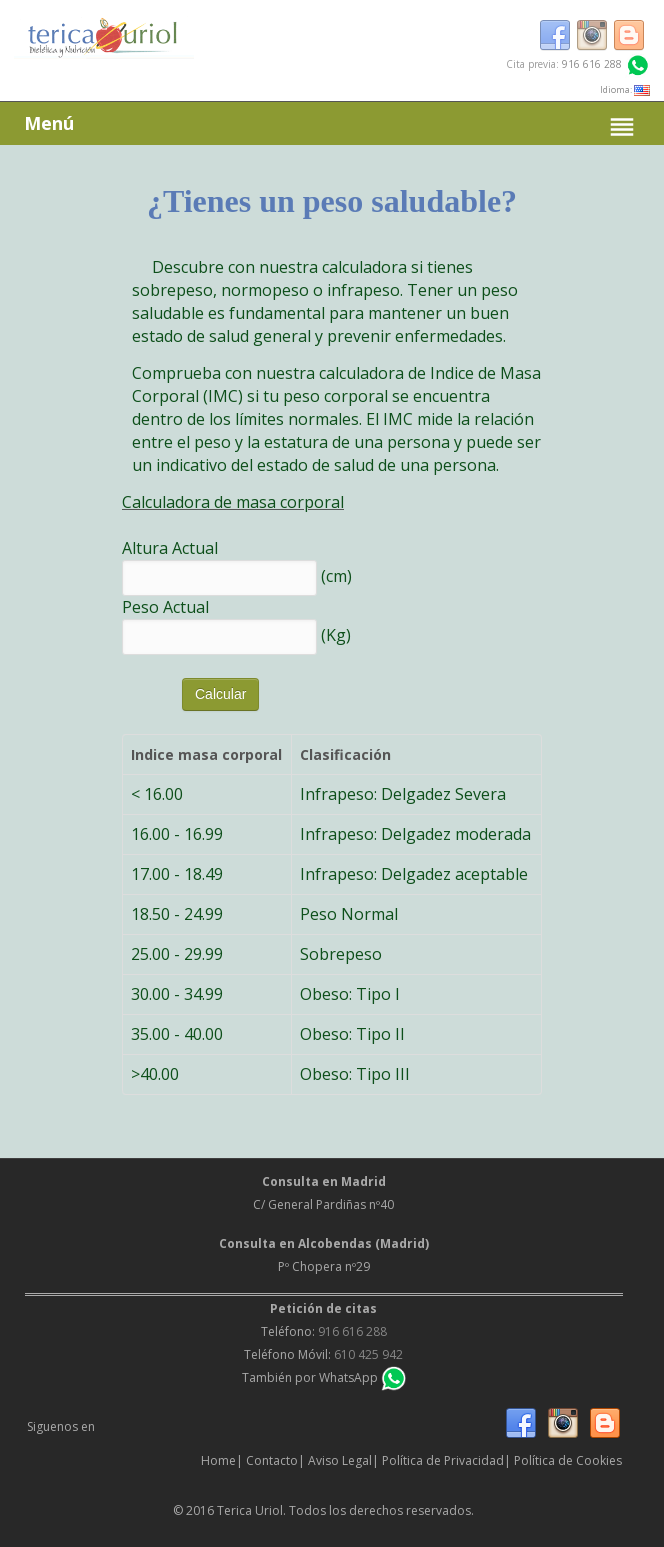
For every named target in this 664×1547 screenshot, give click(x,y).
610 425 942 (368, 1354)
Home (218, 1460)
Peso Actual (165, 607)
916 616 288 (592, 64)
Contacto (272, 1460)
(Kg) (336, 634)
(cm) (336, 575)
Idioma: (625, 89)
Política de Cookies (568, 1460)
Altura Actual (170, 548)
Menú (332, 126)
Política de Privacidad (443, 1460)
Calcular (220, 694)
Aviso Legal (340, 1460)
